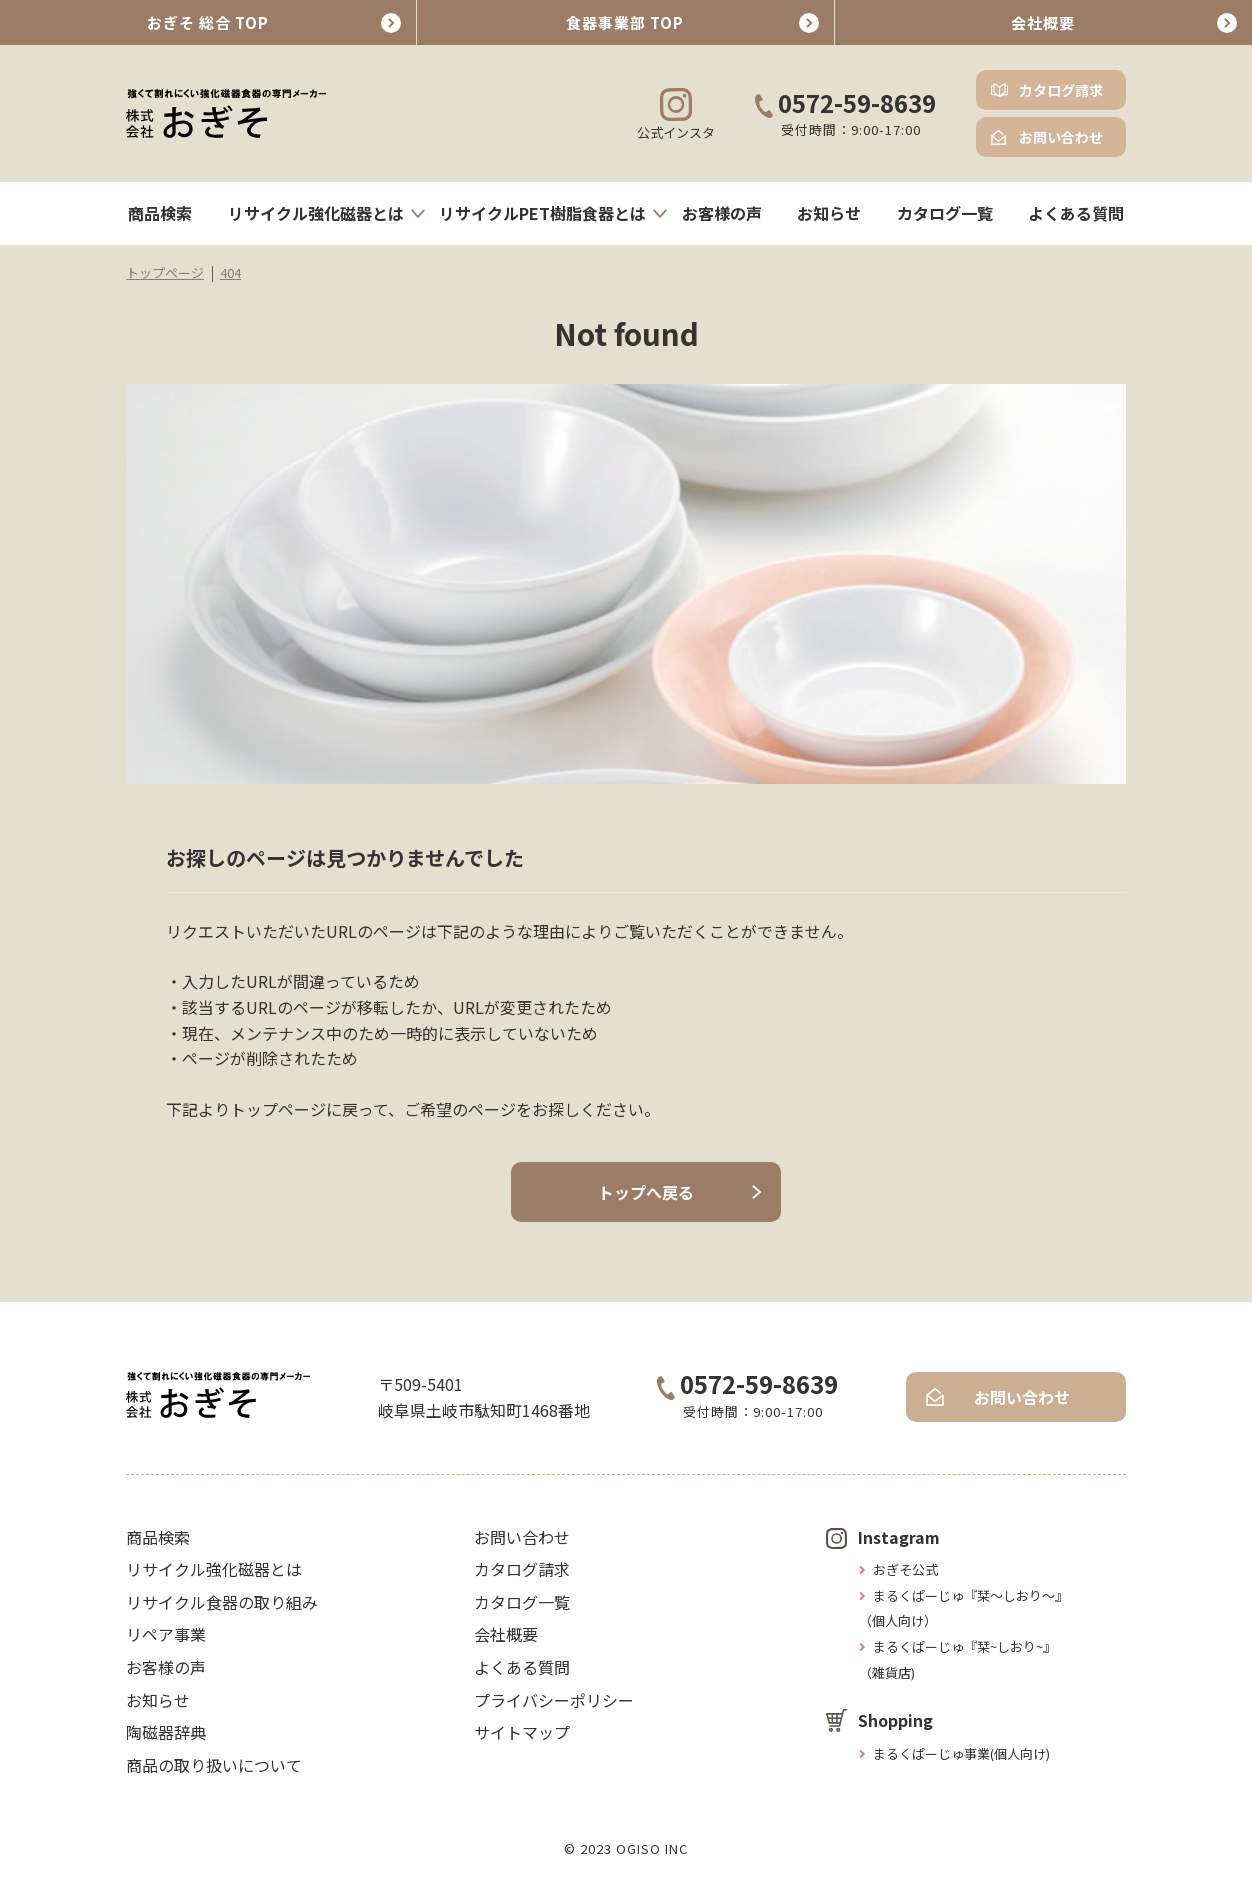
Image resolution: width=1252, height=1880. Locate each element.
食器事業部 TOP (625, 22)
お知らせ (829, 213)
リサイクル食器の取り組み (222, 1602)
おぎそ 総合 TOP (208, 22)
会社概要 (1043, 22)
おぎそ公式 (905, 1569)
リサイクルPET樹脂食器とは (542, 213)
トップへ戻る (646, 1192)
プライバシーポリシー (554, 1700)
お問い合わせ (1061, 137)
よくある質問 (1076, 213)
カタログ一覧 (945, 213)
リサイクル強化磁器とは (316, 213)
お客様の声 (722, 213)
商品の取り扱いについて (214, 1765)
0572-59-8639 (845, 104)
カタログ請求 (1061, 90)
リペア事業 (166, 1634)
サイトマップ (522, 1732)
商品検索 (160, 213)
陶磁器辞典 (166, 1732)
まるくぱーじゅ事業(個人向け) (961, 1753)
